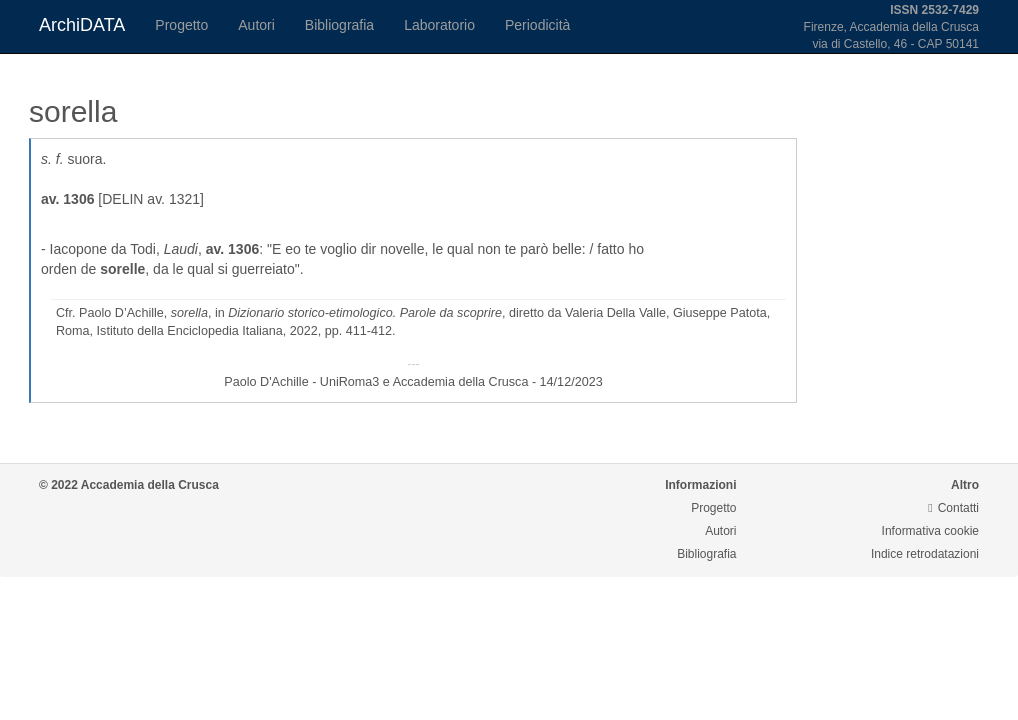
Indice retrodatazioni (925, 554)
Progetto (181, 25)
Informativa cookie (930, 531)
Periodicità (537, 25)
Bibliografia (339, 25)
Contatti (953, 508)
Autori (256, 25)
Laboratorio (439, 25)
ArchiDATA (82, 25)
